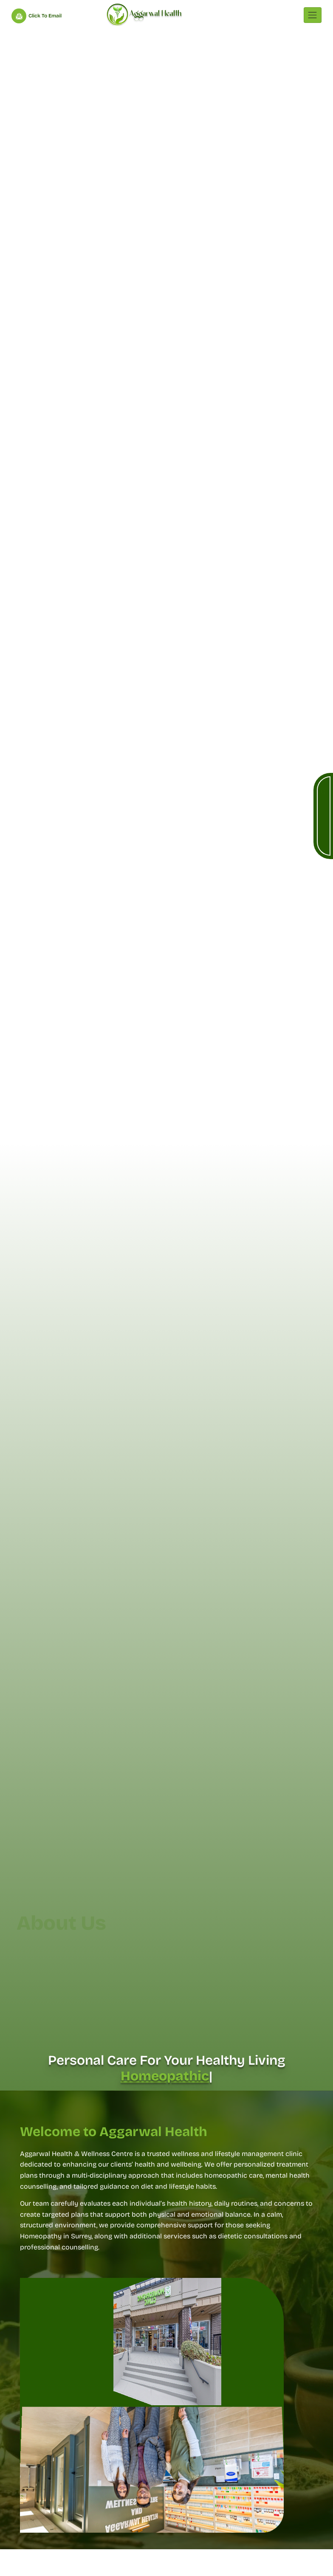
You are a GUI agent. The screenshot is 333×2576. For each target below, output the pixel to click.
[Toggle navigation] (313, 15)
